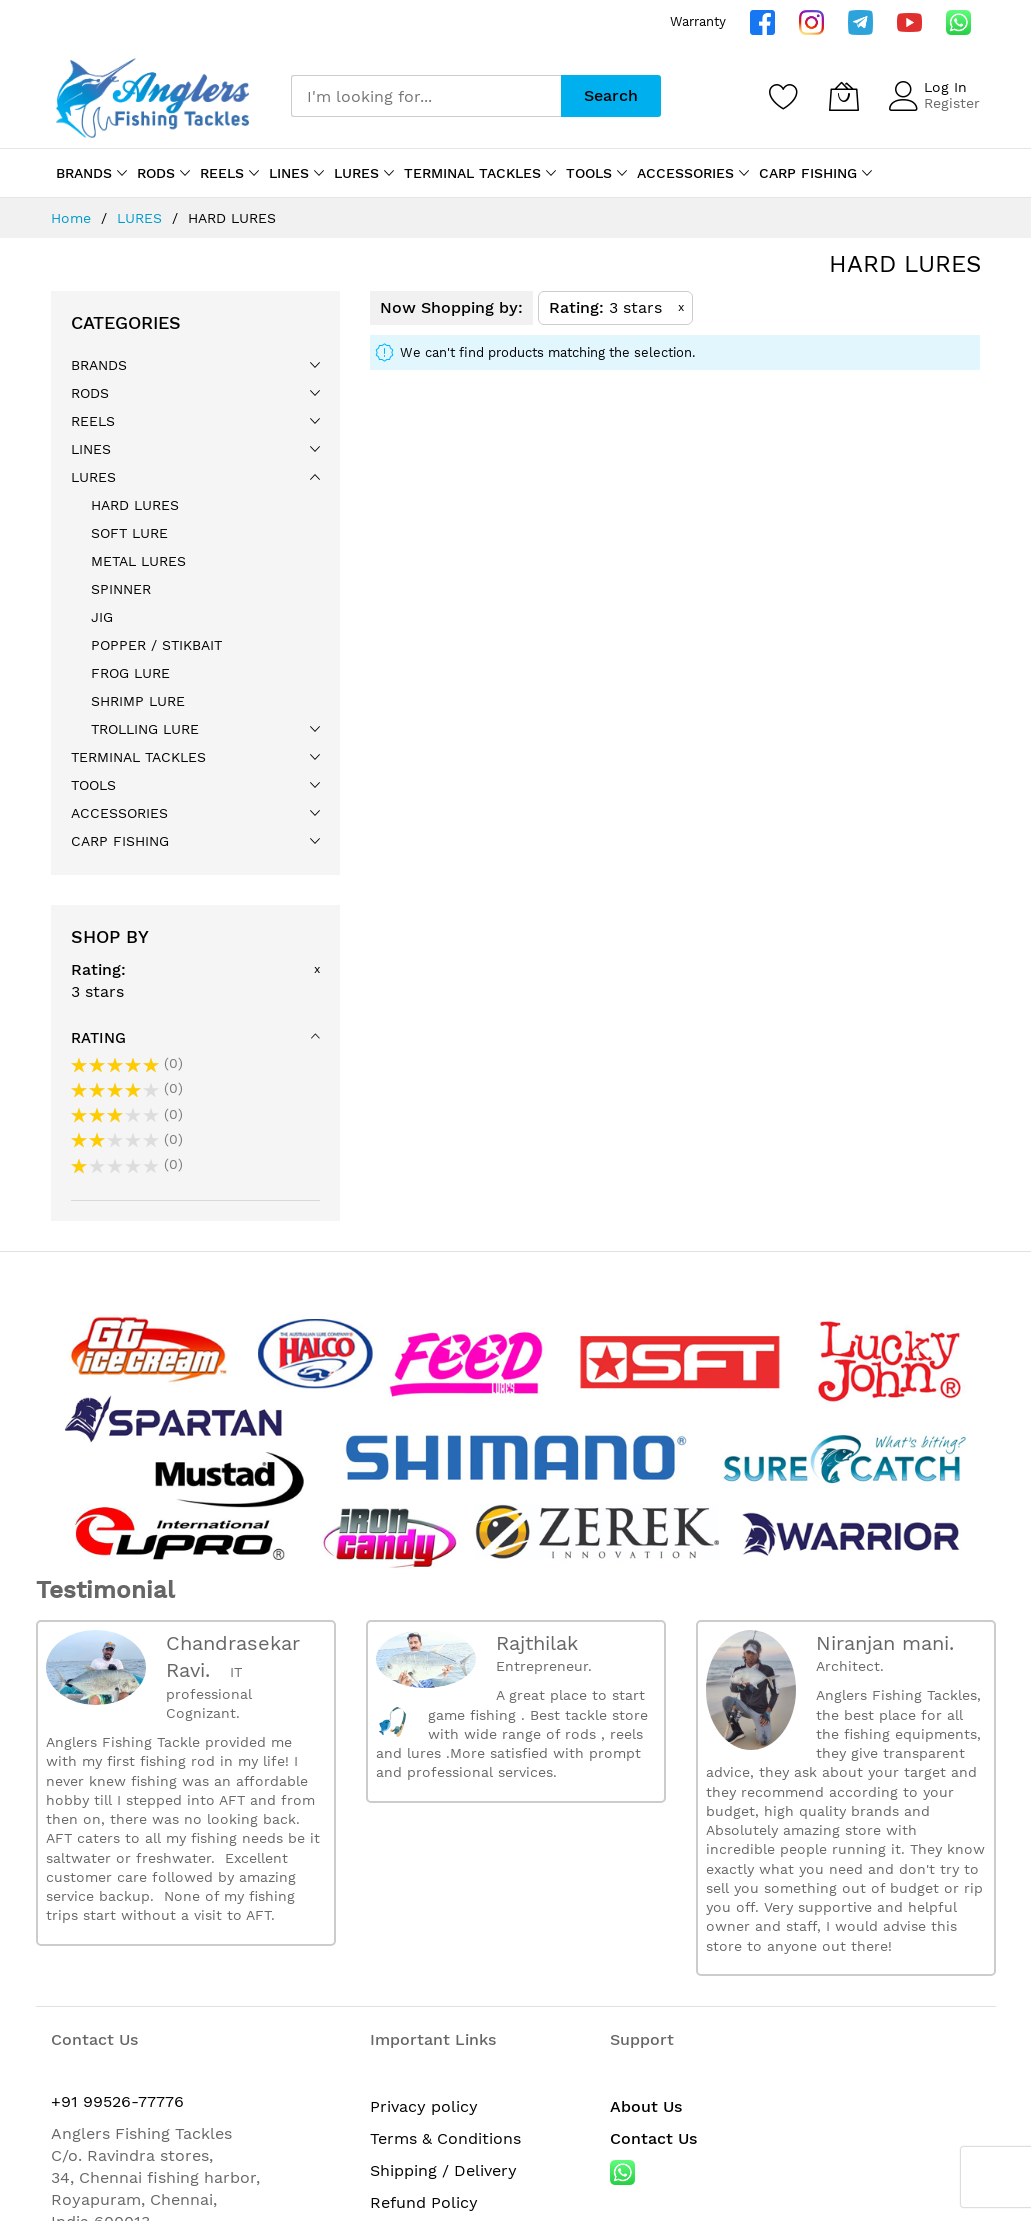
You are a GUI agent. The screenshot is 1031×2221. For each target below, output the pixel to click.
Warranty (698, 21)
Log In (945, 87)
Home (73, 218)
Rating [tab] (98, 1038)
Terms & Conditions (445, 2138)
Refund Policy (424, 2202)
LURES (142, 218)
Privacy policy (424, 2106)
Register (952, 103)
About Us (646, 2106)
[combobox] (426, 96)
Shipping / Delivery (443, 2170)
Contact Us (653, 2138)
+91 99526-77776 (117, 2101)
